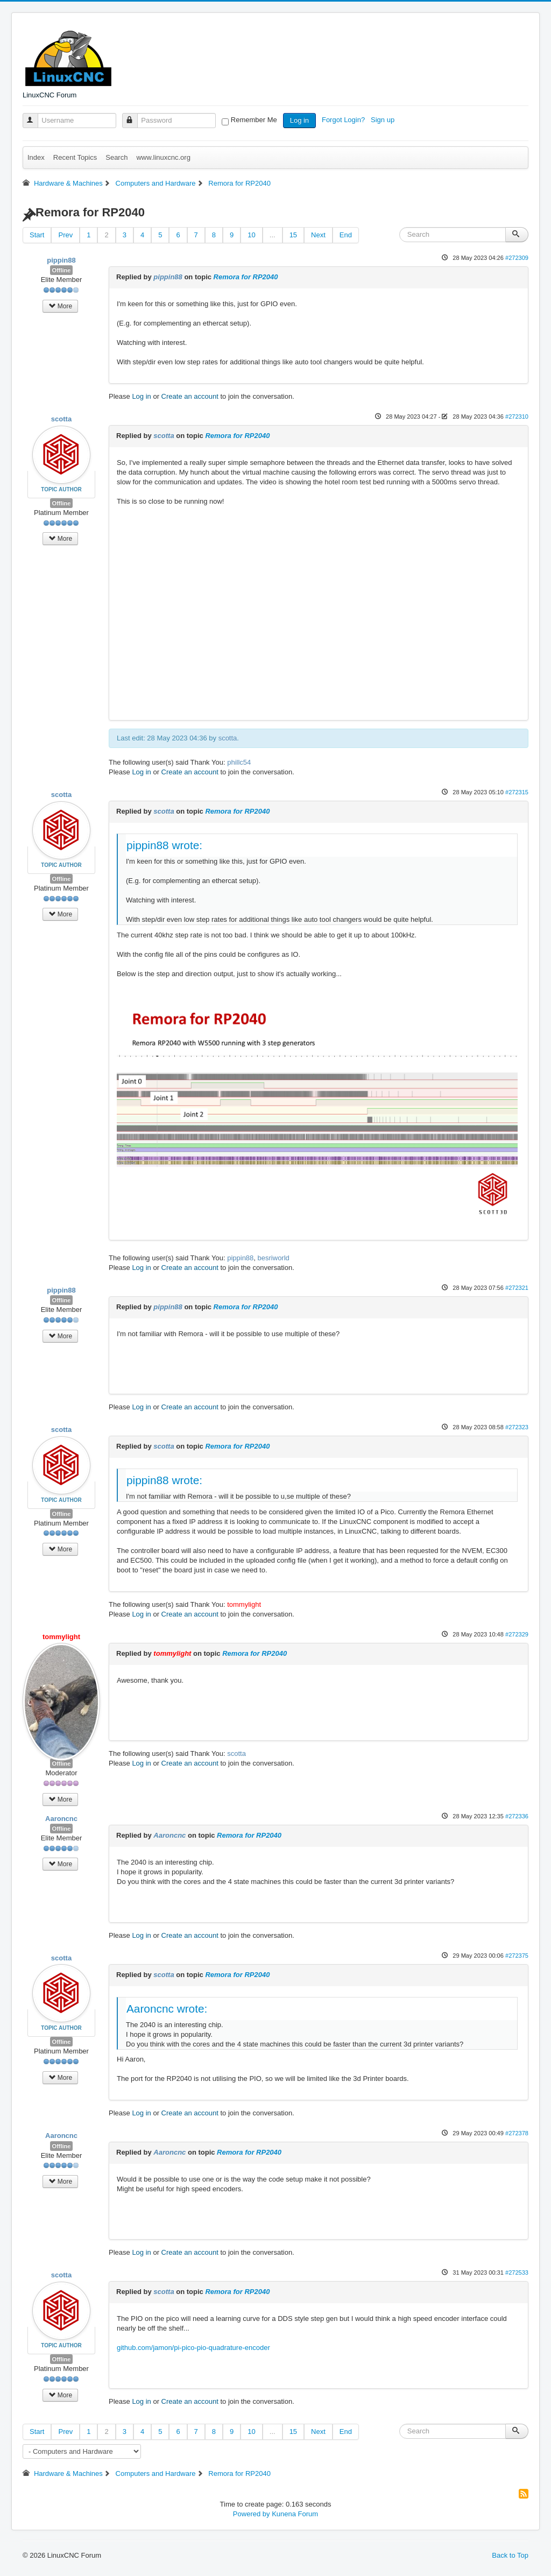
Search (116, 157)
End (346, 235)
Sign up (384, 120)
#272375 (516, 1955)
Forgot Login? (344, 120)
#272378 (516, 2133)
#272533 (516, 2272)
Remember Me (254, 120)
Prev (65, 235)
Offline (61, 270)
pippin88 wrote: (164, 845)
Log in (299, 120)
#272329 (516, 1634)
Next (318, 235)
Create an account (189, 396)
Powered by (251, 2514)
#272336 (516, 1816)
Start (37, 235)
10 (251, 235)
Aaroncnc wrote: (166, 2008)
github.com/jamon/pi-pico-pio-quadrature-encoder (193, 2348)
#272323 (516, 1427)
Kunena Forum (295, 2514)
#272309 (516, 258)
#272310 (516, 416)
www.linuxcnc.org (163, 157)
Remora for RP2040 (246, 277)
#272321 (516, 1288)
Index (36, 157)
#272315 (516, 792)
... (273, 235)
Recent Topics (75, 157)
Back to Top (510, 2555)
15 (293, 235)
